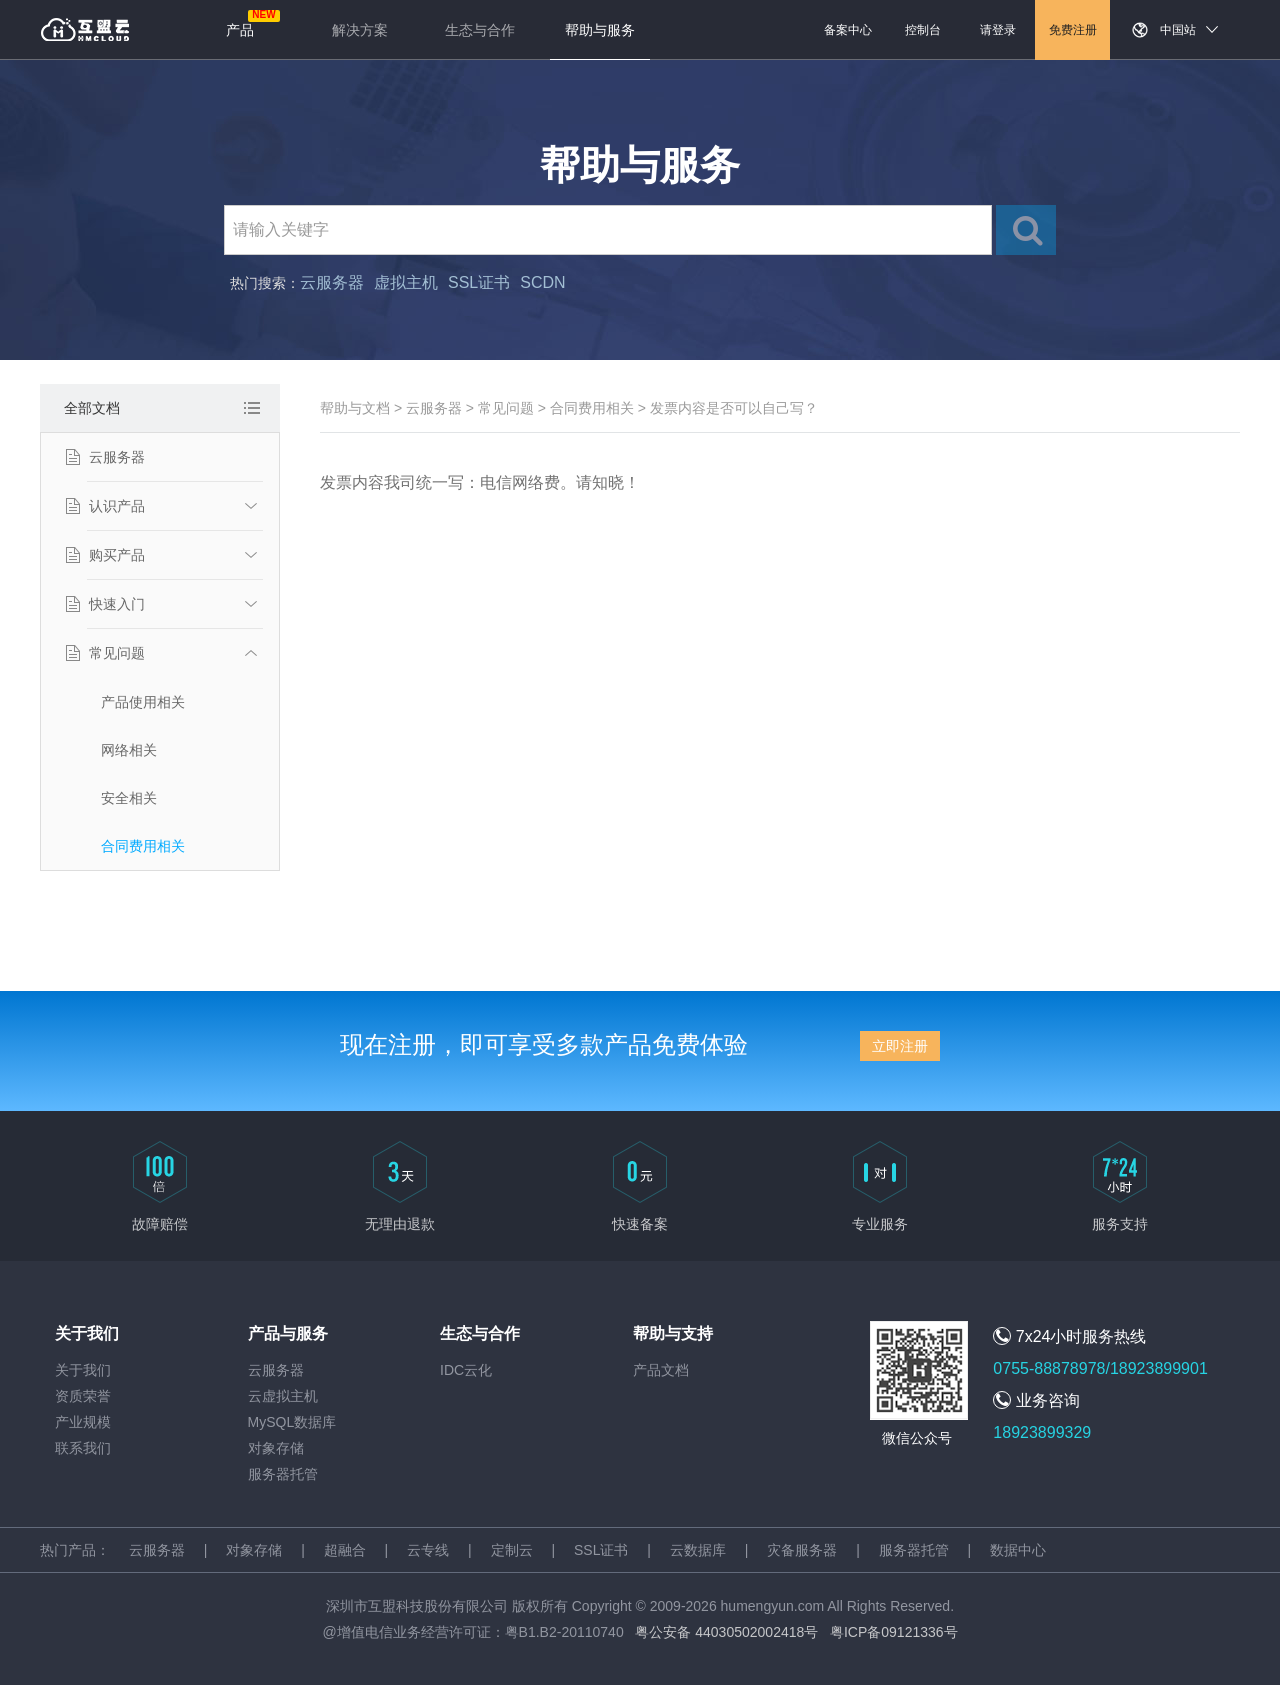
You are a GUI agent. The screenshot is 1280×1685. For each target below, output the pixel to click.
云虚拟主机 (283, 1396)
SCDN (542, 282)
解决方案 (360, 30)
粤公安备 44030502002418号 (726, 1632)
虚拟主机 (406, 282)
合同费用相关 (143, 846)
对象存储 (276, 1448)
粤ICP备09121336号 (894, 1632)
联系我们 (83, 1448)
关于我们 (83, 1370)
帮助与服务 (600, 30)
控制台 (923, 30)
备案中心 (848, 30)
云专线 (428, 1550)
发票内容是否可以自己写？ (734, 408)
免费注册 (1073, 30)
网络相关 (129, 750)
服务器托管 (283, 1474)
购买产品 (117, 555)
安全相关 (129, 798)
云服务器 (332, 282)
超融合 (345, 1550)
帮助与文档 (355, 408)
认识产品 (117, 506)
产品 (240, 30)
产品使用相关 (143, 702)
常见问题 (117, 653)
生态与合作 (480, 30)
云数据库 (698, 1550)
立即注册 (900, 1046)
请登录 (998, 30)
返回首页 (85, 30)
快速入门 (117, 604)
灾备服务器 (802, 1550)
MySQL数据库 (292, 1422)
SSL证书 (479, 282)
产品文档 (661, 1370)
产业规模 (83, 1422)
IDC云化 (466, 1370)
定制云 (512, 1550)
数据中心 (1018, 1550)
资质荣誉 (83, 1396)
